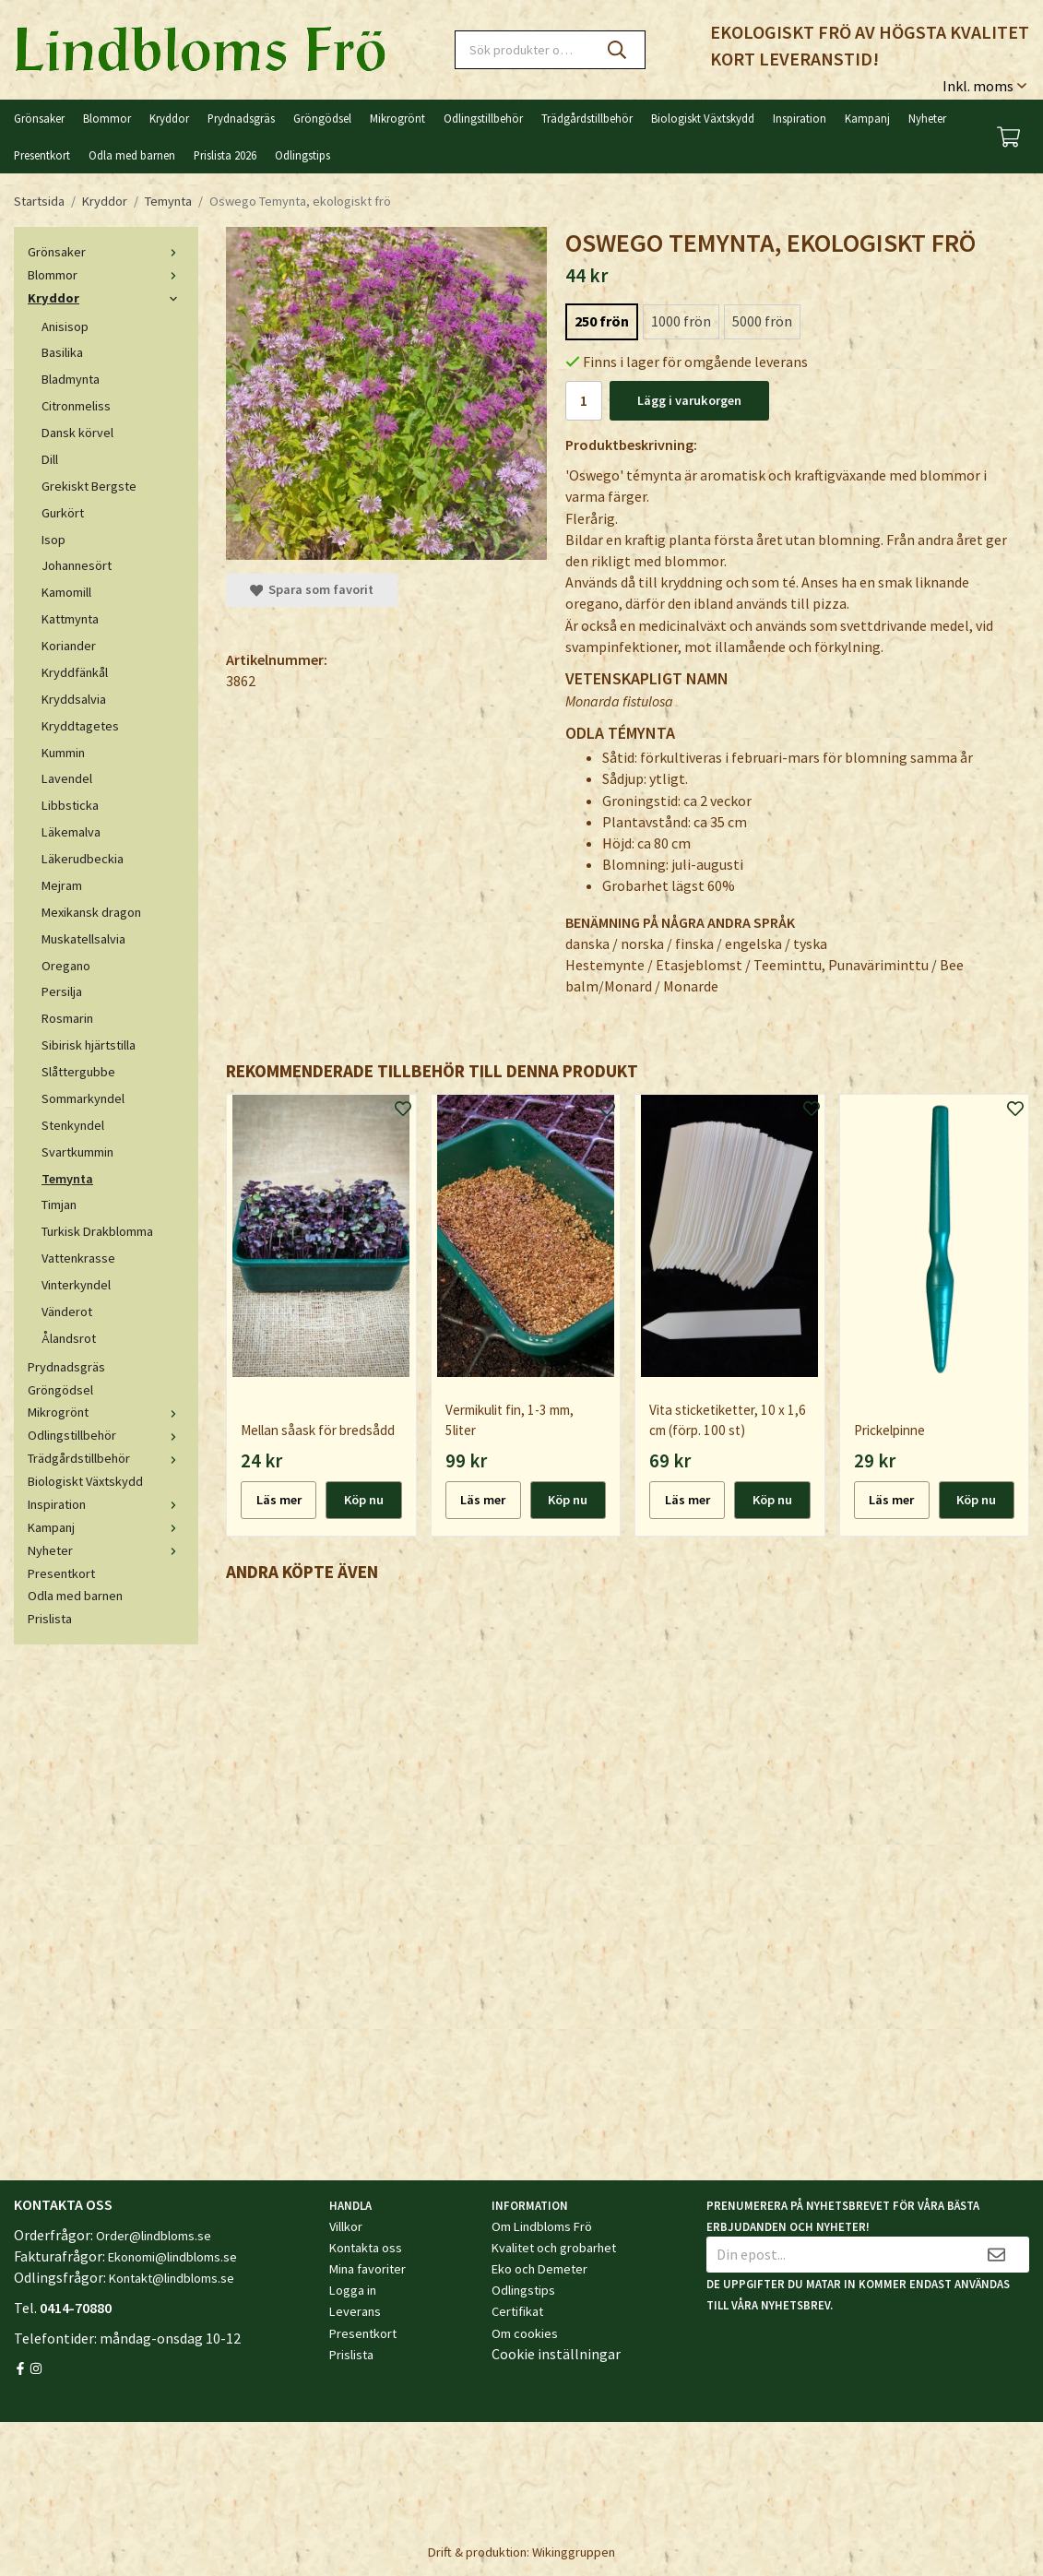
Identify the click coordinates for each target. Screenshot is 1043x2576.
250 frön (602, 321)
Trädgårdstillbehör (587, 118)
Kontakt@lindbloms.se (171, 2278)
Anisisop (65, 326)
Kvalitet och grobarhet (554, 2247)
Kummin (63, 752)
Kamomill (66, 592)
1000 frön (681, 321)
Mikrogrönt (397, 118)
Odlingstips (302, 155)
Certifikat (517, 2311)
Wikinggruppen (573, 2552)
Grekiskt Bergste (88, 486)
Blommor (107, 118)
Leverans (355, 2311)
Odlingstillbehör (483, 118)
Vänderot (66, 1311)
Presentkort (42, 155)
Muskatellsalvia (83, 939)
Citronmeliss (76, 406)
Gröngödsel (322, 118)
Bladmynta (70, 379)
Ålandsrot (68, 1338)
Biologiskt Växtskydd (702, 118)
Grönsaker (39, 118)
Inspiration (799, 118)
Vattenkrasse (78, 1258)
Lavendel (66, 778)
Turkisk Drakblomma (97, 1231)
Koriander (68, 645)
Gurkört (62, 513)
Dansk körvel (77, 432)
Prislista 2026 (225, 155)
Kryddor (169, 118)
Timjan (59, 1204)
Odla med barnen (132, 155)
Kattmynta (70, 619)
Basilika (62, 352)
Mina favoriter (367, 2269)
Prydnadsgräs (241, 118)
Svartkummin (77, 1152)
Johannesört (76, 565)
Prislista (50, 1618)
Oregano (65, 965)
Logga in (352, 2290)
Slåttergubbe (78, 1071)
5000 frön (762, 321)
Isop (53, 539)
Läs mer (279, 1499)
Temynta (67, 1178)
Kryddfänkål (74, 672)
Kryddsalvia (73, 699)
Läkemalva (71, 832)
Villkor (345, 2226)
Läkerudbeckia (82, 858)
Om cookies (525, 2333)
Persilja (61, 991)
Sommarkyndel (82, 1098)
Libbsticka (70, 805)
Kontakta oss (365, 2247)
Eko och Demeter (539, 2269)
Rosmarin (67, 1018)
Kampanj (867, 118)
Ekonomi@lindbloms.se (172, 2257)
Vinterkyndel (76, 1284)
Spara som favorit (311, 589)
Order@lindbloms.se (153, 2235)
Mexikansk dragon (91, 912)
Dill (49, 459)
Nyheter (927, 118)
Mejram (61, 885)
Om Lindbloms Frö (542, 2226)
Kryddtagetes (80, 726)
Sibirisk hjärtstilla (88, 1045)
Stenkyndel (72, 1125)
